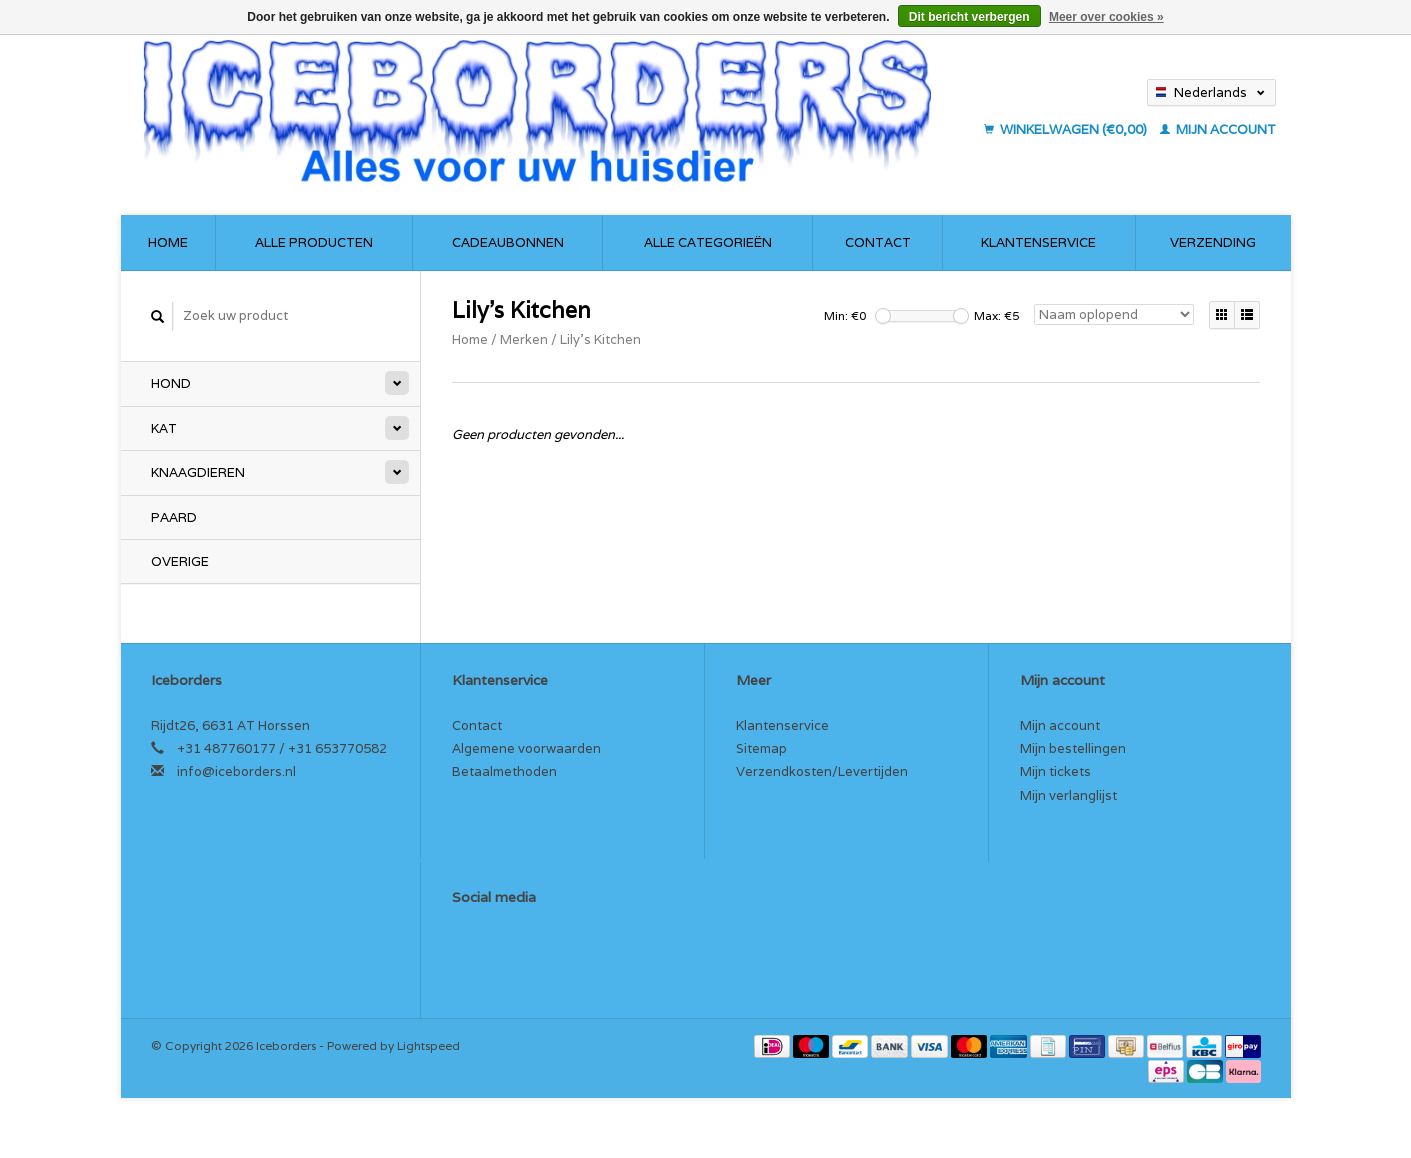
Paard (174, 517)
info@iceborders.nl (236, 771)
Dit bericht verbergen (969, 17)
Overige (180, 561)
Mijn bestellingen (1073, 748)
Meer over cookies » (1106, 17)
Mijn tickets (1055, 771)
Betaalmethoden (504, 771)
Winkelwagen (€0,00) (1067, 129)
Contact (878, 242)
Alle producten (314, 242)
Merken (524, 339)
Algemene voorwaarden (526, 748)
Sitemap (761, 748)
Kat (164, 428)
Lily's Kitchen (600, 339)
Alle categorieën (708, 242)
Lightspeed (428, 1045)
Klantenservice (1038, 242)
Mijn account (1218, 129)
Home (168, 242)
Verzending (1213, 242)
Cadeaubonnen (508, 242)
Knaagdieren (198, 472)
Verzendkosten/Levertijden (822, 771)
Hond (171, 383)
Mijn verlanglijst (1068, 795)
